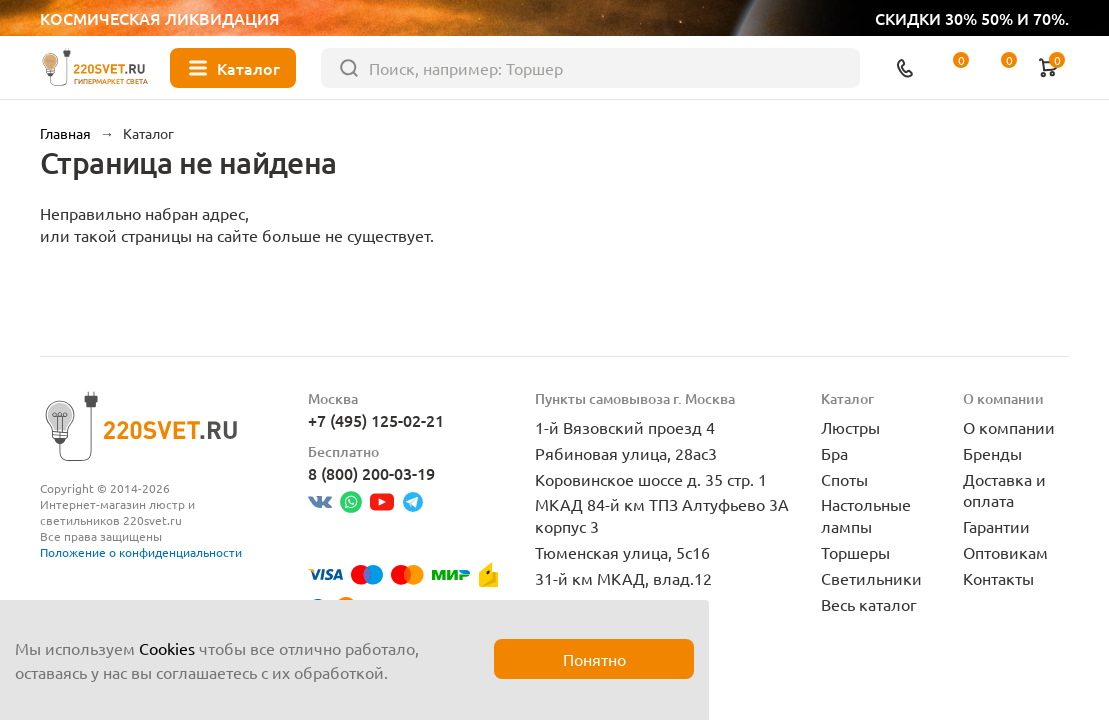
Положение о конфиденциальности (141, 552)
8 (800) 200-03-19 (371, 473)
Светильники (871, 578)
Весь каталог (869, 604)
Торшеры (855, 552)
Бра (834, 453)
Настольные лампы (866, 515)
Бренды (992, 453)
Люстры (850, 427)
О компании (1009, 427)
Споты (844, 479)
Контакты (998, 578)
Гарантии (996, 526)
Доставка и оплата (1004, 490)
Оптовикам (1005, 552)
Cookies (167, 648)
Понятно (594, 659)
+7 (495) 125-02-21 (376, 420)
